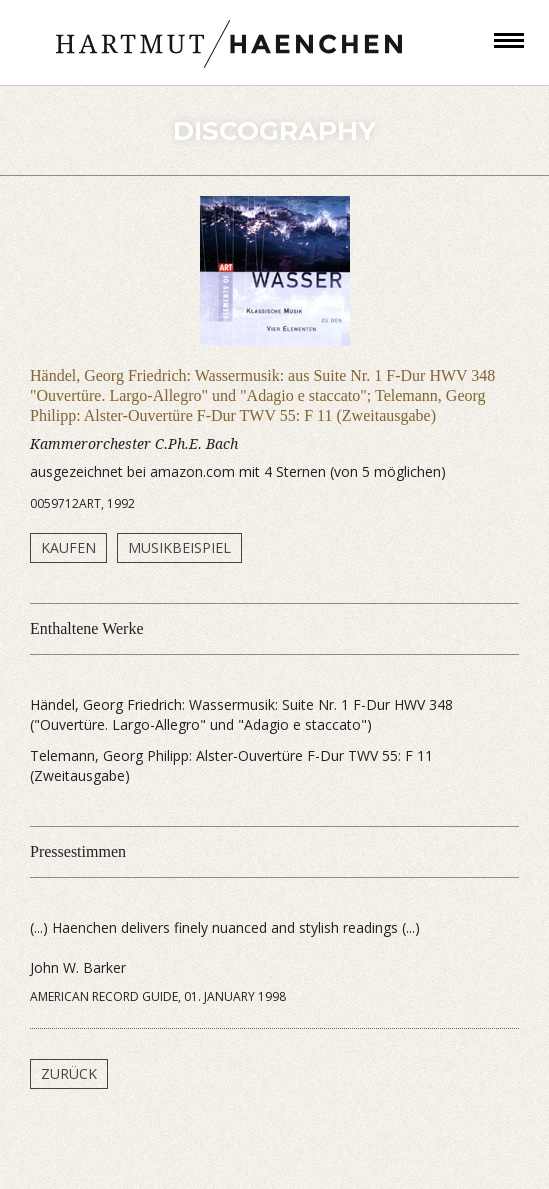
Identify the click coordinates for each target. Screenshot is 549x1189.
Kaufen (68, 547)
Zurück (69, 1073)
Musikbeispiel (179, 547)
